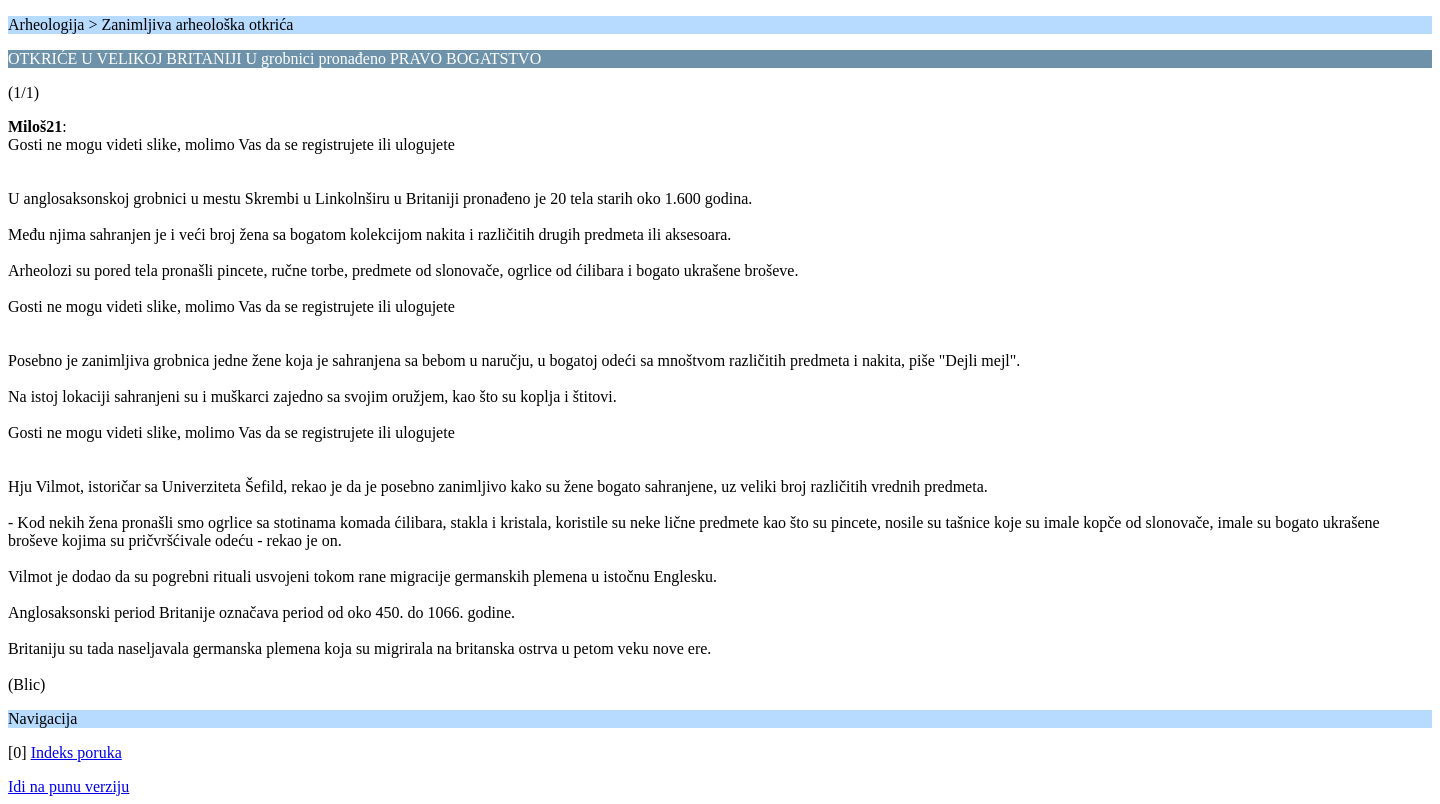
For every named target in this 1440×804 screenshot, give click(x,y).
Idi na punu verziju (68, 786)
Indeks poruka (76, 752)
